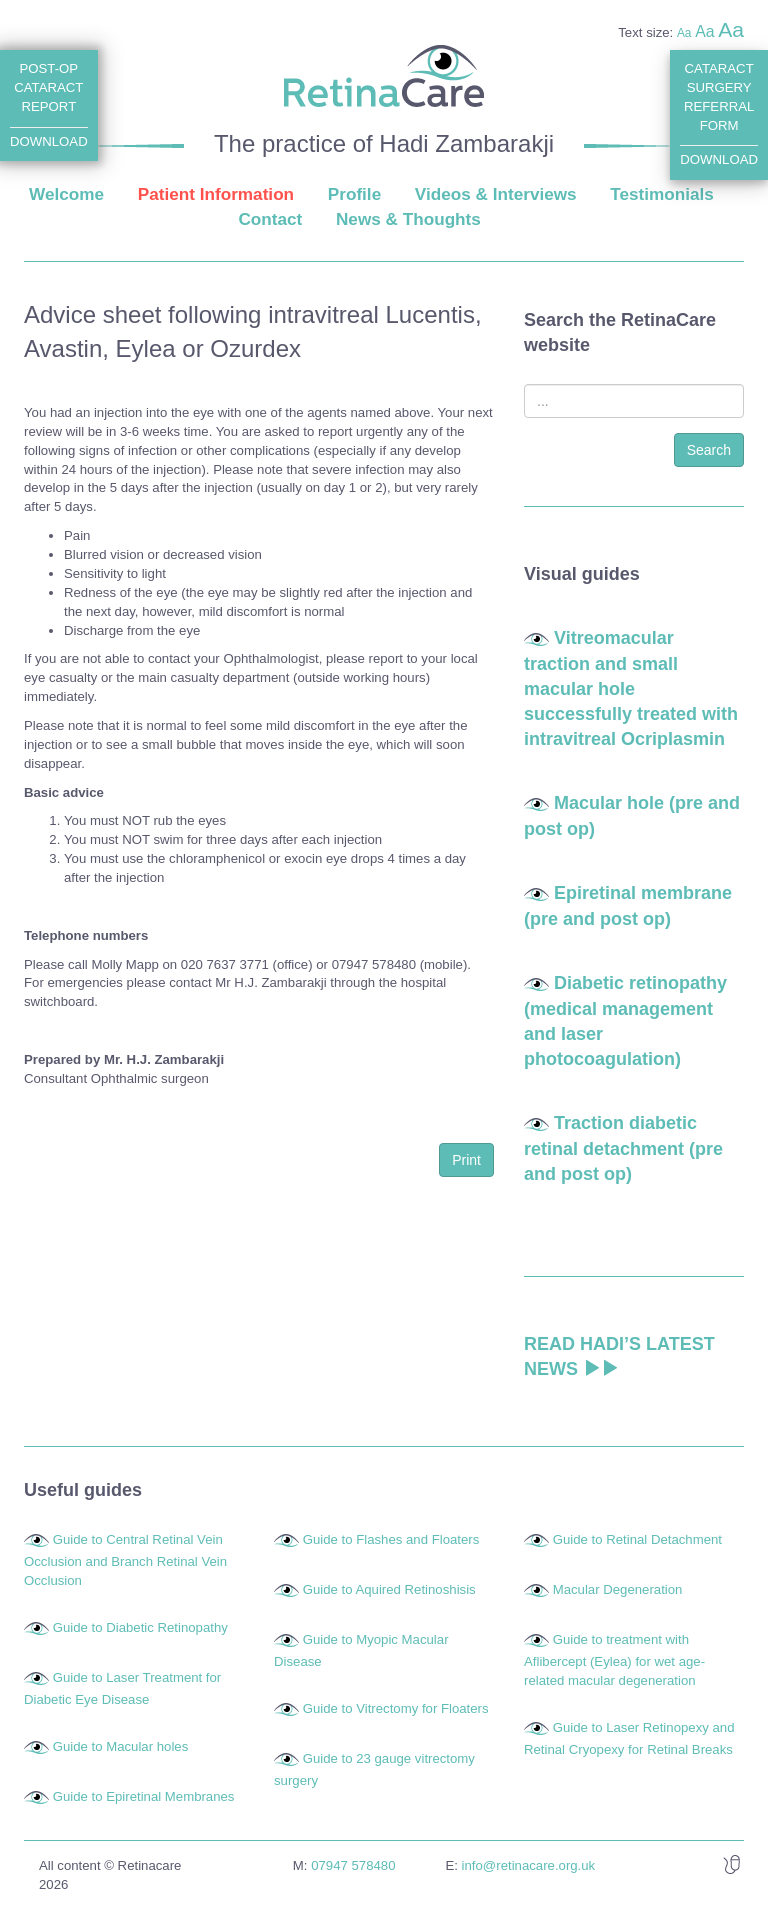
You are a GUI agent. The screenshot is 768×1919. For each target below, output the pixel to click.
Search (709, 450)
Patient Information (216, 194)
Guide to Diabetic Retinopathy (140, 1627)
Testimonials (662, 194)
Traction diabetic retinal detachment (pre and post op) (623, 1148)
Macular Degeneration (618, 1589)
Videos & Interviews (496, 194)
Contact (270, 219)
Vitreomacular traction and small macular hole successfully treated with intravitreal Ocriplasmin (631, 688)
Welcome (66, 194)
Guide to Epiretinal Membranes (144, 1796)
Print (466, 1160)
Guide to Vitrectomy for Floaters (396, 1708)
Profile (354, 194)
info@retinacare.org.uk (529, 1865)
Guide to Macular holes (121, 1746)
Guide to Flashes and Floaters (391, 1539)
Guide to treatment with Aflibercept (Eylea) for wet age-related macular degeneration (614, 1660)
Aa (684, 33)
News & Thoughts (408, 219)
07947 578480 (353, 1865)
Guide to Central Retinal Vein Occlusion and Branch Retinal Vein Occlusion (125, 1560)
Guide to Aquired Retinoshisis (389, 1589)
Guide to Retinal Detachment (637, 1539)
